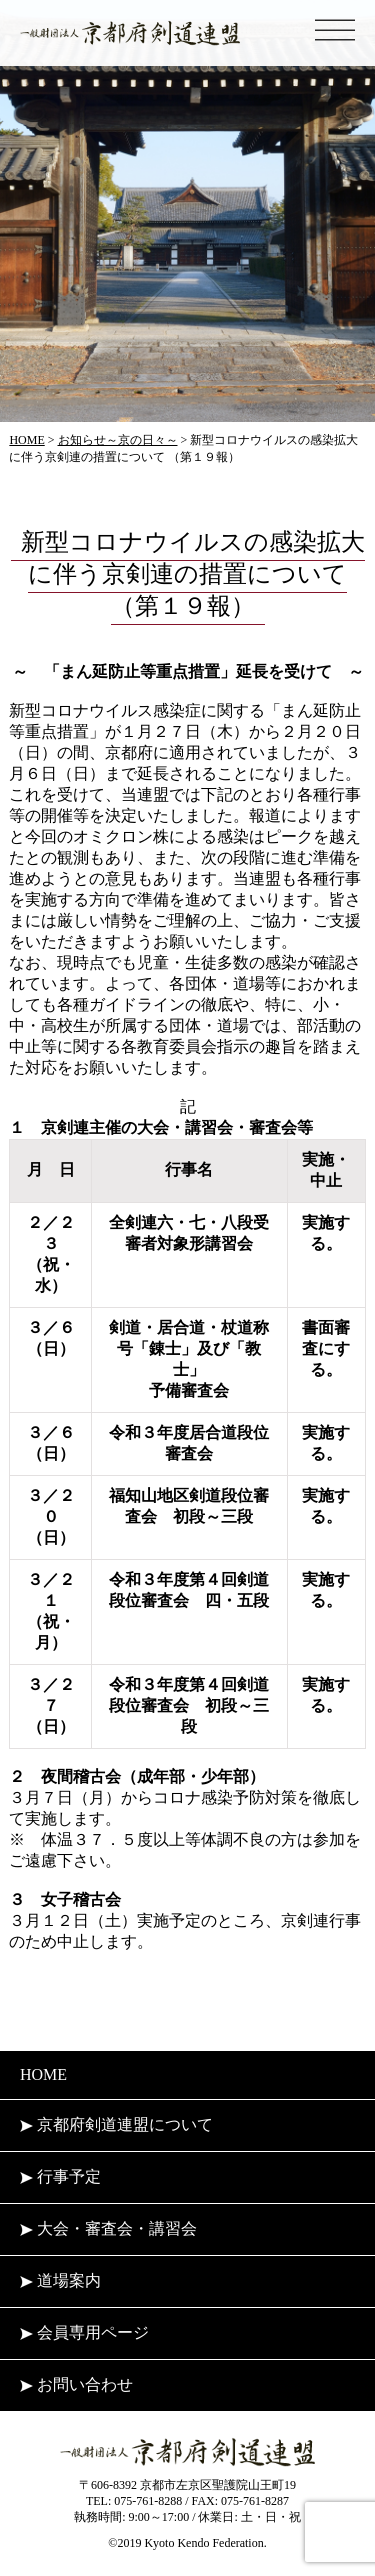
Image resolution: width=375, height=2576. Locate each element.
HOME (43, 2074)
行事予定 (60, 2176)
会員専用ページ (84, 2332)
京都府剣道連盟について (116, 2124)
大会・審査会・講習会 (108, 2228)
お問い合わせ (76, 2384)
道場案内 (60, 2280)
